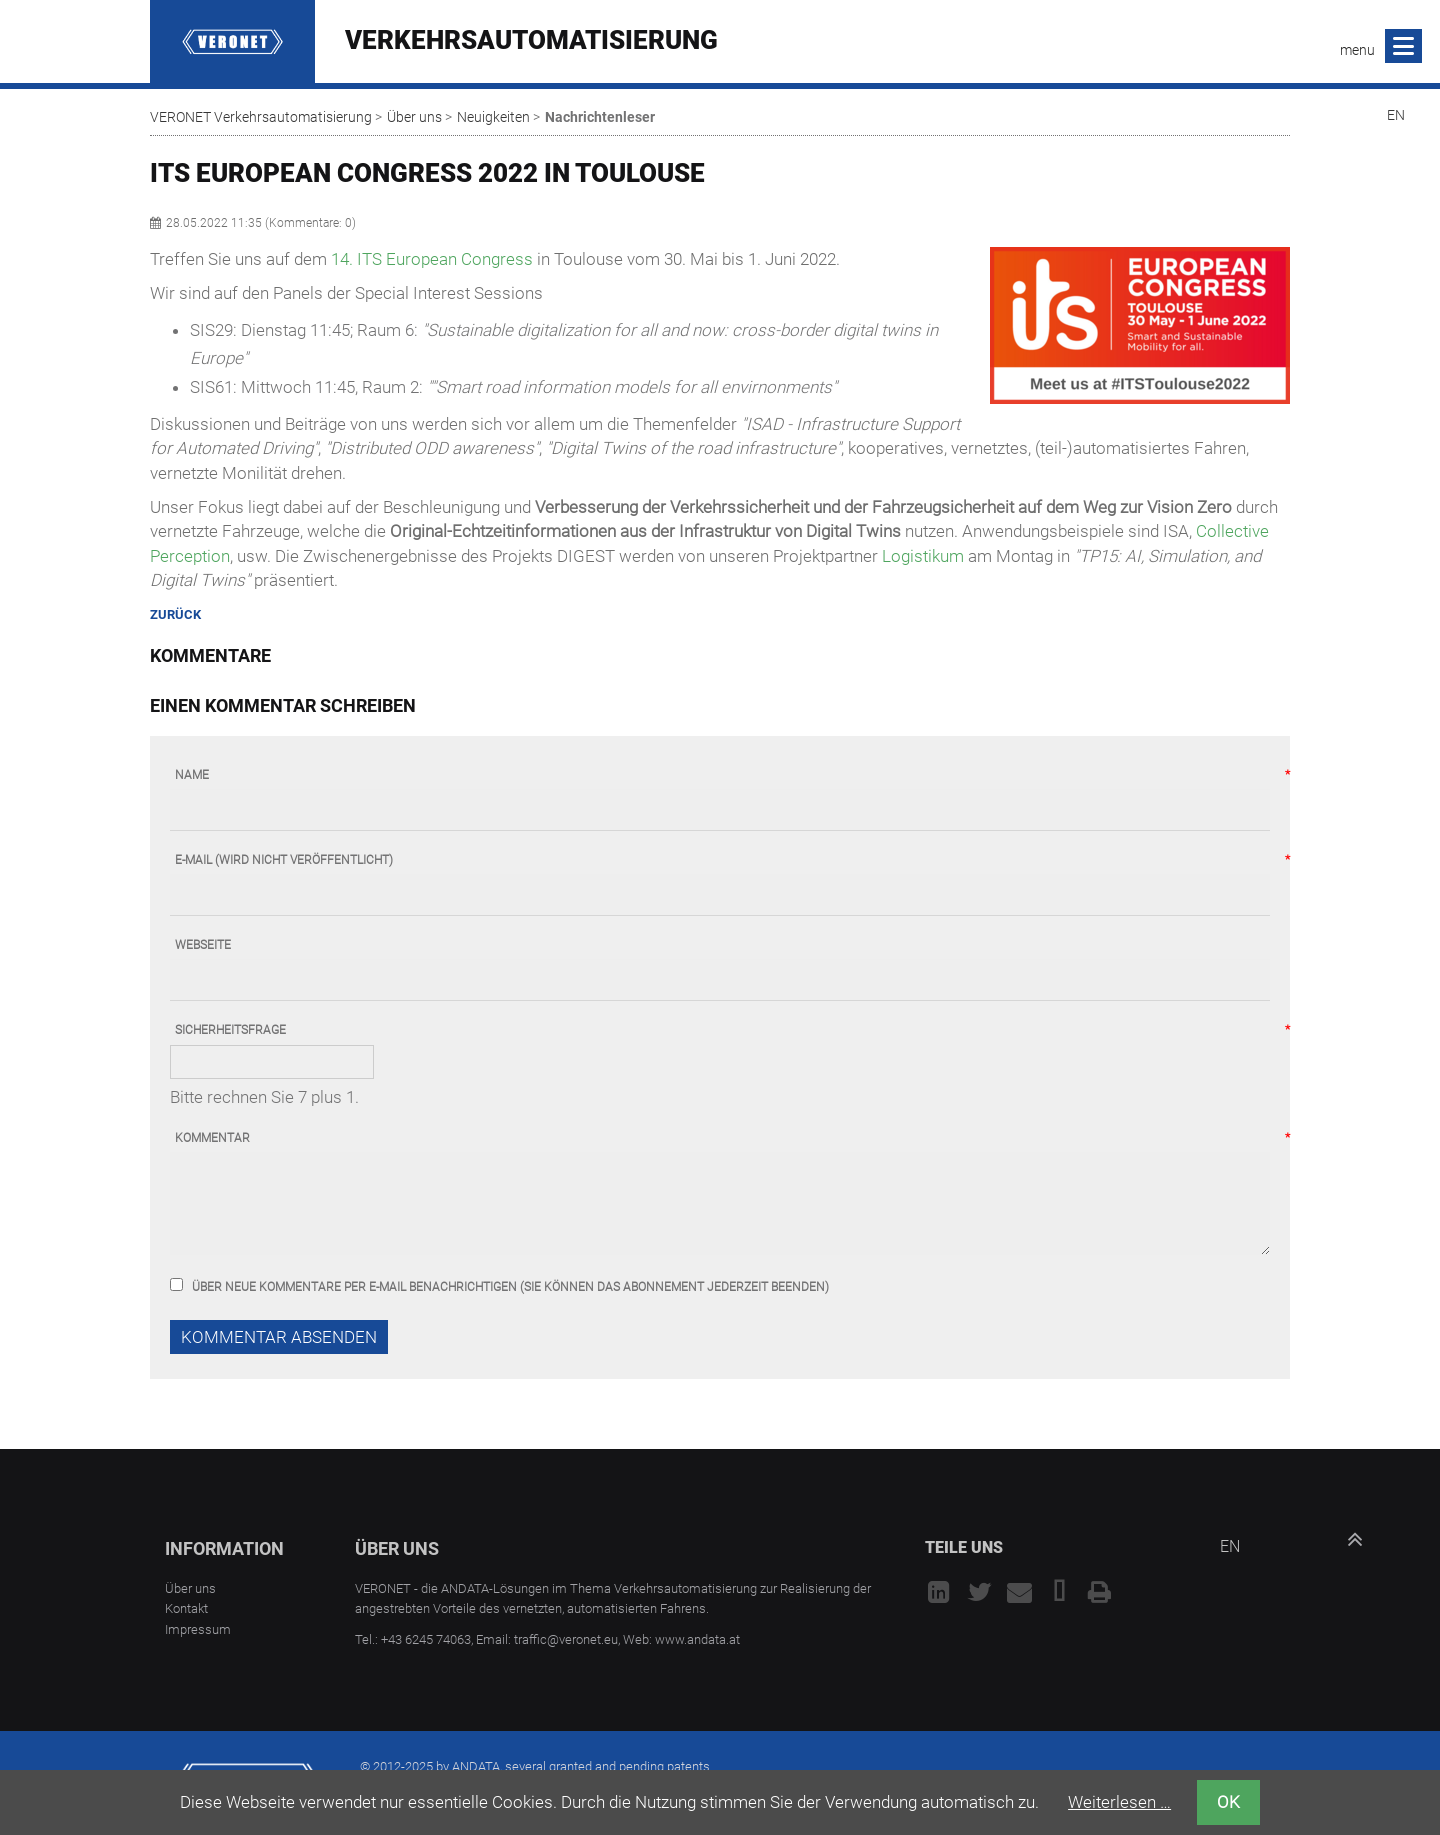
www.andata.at (697, 1639)
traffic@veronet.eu (566, 1639)
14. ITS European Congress (432, 259)
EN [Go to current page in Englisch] (1396, 115)
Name (192, 775)
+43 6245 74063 (426, 1639)
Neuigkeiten (493, 117)
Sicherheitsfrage (230, 1030)
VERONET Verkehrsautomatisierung (261, 117)
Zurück (175, 614)
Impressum (198, 1629)
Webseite (203, 945)
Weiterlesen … (1119, 1802)
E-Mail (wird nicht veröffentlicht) (284, 860)
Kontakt (186, 1608)
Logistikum (923, 556)
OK (1228, 1802)
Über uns (414, 117)
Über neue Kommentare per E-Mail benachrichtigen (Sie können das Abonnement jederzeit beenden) (510, 1287)
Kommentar (212, 1138)
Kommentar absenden (279, 1337)
